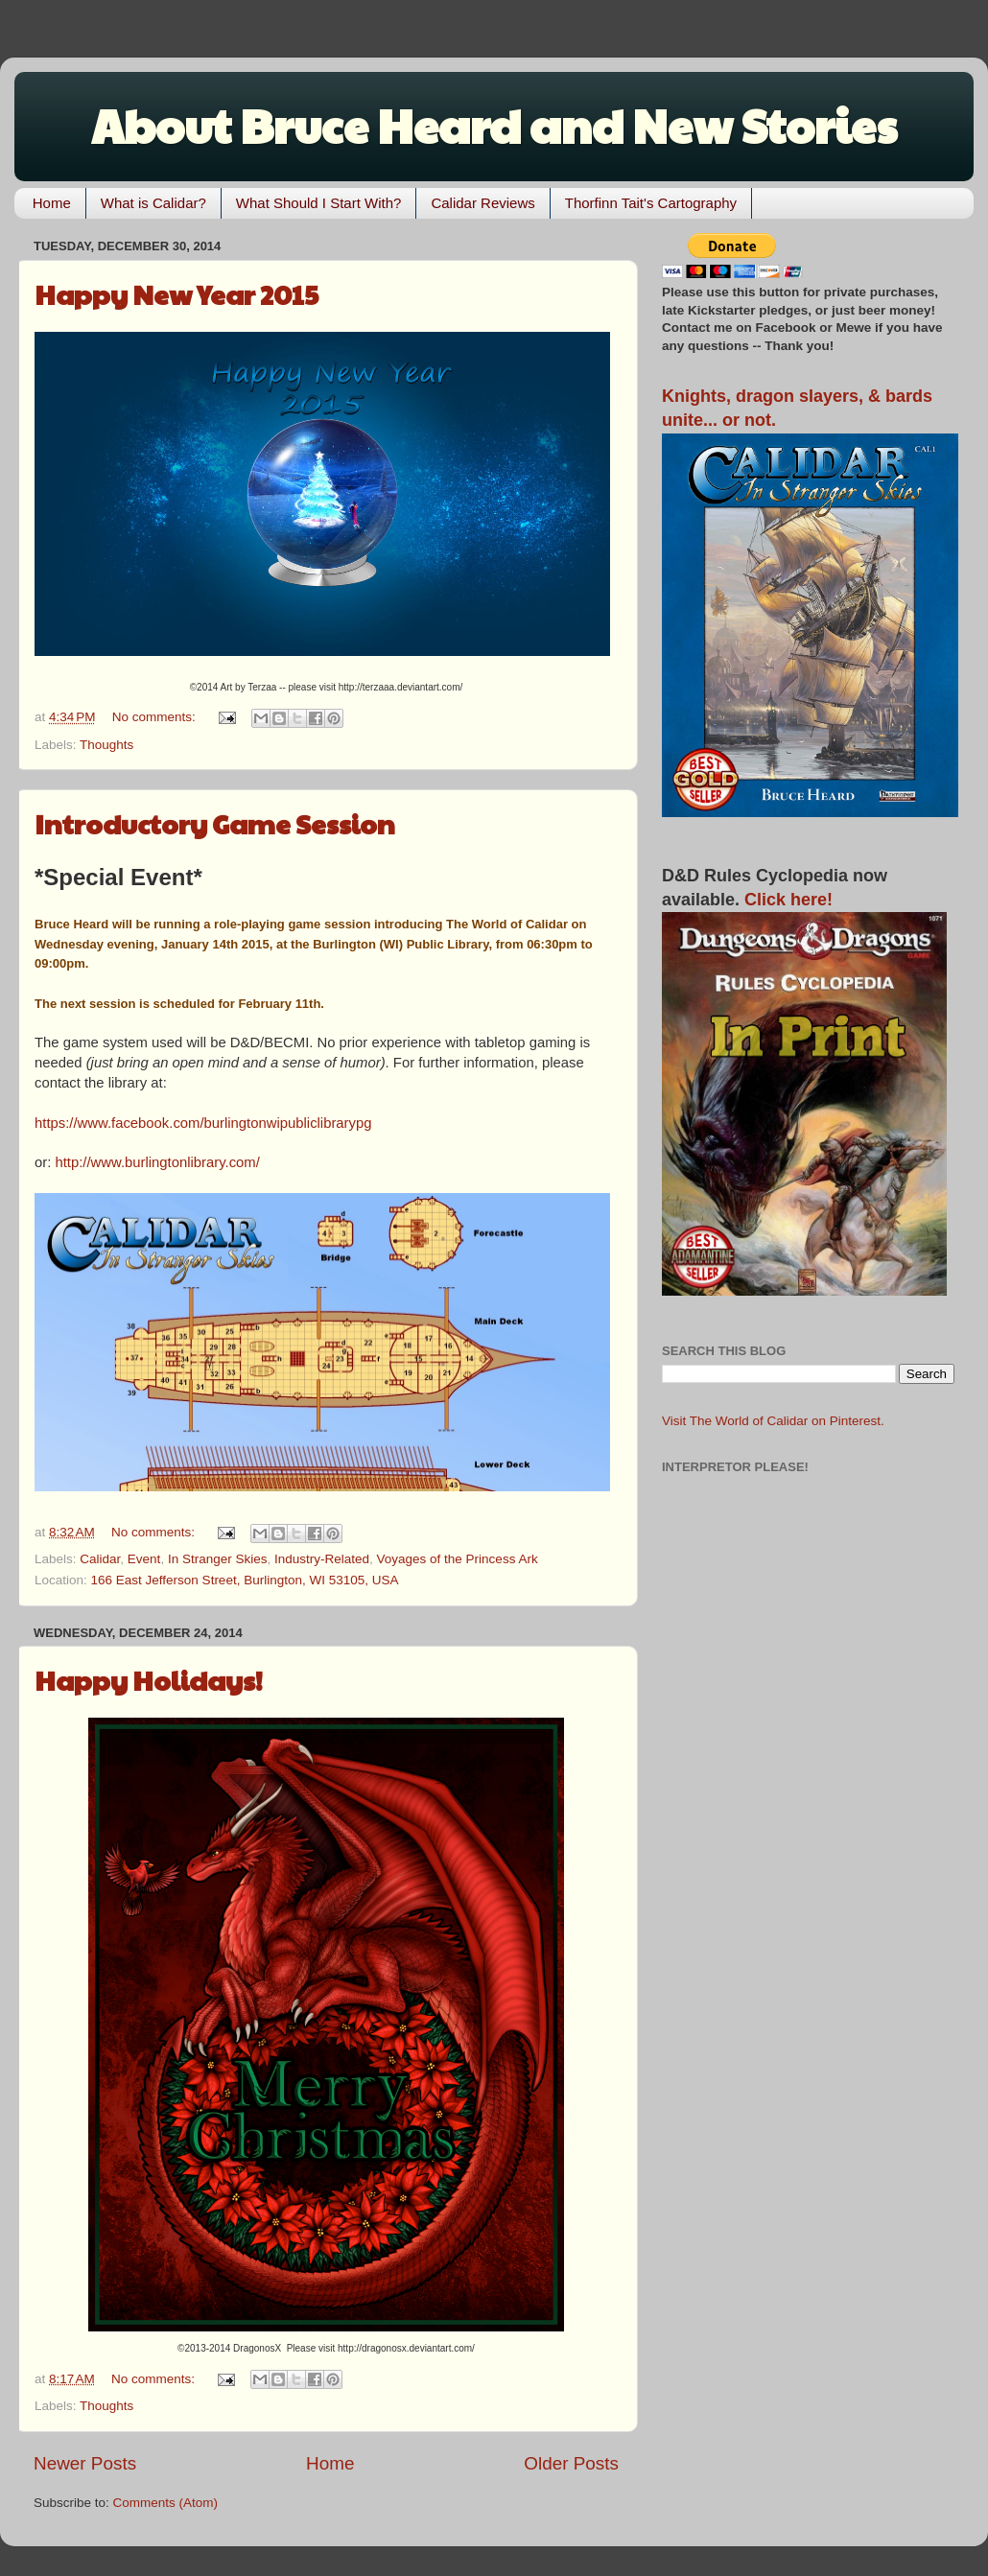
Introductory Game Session (215, 823)
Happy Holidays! (149, 1679)
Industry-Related (321, 1559)
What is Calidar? (153, 203)
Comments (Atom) (166, 2502)
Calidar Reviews (482, 203)
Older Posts (571, 2463)
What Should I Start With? (319, 203)
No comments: (156, 717)
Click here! (788, 899)
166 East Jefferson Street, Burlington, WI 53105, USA (245, 1580)
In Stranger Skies (218, 1559)
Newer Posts (85, 2463)
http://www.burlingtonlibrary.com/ (157, 1162)
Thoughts (106, 745)
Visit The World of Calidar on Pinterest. (773, 1421)
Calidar (100, 1559)
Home (52, 203)
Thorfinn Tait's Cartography (651, 203)
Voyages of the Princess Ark (457, 1559)
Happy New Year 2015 (176, 294)
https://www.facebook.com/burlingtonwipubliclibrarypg (203, 1123)
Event (144, 1559)
